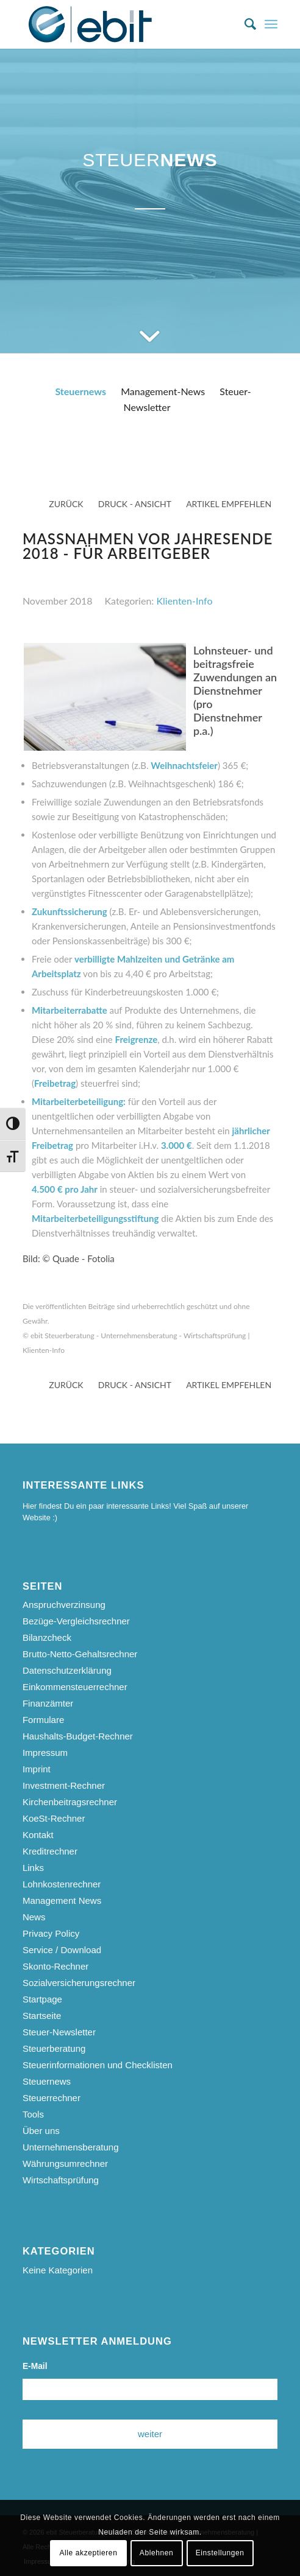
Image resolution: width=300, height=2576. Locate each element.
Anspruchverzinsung (64, 1604)
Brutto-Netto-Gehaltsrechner (80, 1654)
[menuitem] (244, 24)
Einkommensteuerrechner (75, 1687)
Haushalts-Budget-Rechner (78, 1736)
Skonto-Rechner (55, 1966)
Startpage (42, 1999)
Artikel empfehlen (228, 504)
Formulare (43, 1719)
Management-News (163, 391)
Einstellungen (220, 2553)
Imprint (37, 1769)
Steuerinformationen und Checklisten (98, 2065)
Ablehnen (157, 2553)
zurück (66, 504)
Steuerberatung (54, 2048)
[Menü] (271, 24)
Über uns (41, 2130)
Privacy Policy (51, 1933)
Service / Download (62, 1950)
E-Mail (35, 2366)
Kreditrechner (50, 1851)
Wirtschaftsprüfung (61, 2180)
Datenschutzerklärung (67, 1670)
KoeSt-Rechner (54, 1818)
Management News (62, 1900)
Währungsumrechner (65, 2163)
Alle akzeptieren (88, 2553)
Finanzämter (48, 1703)
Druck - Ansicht (134, 504)
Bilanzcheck (47, 1637)
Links (33, 1867)
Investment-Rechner (64, 1785)
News (34, 1917)
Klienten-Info (184, 600)
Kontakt (38, 1835)
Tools (33, 2114)
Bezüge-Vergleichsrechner (76, 1621)
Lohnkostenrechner (62, 1884)
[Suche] (244, 24)
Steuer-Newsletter (59, 2032)
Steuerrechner (51, 2098)
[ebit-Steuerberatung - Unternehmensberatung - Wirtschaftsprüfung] (125, 24)
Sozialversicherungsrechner (79, 1983)
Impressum (45, 1752)
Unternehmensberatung (71, 2147)
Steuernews (80, 391)
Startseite (42, 2015)
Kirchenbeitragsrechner (70, 1802)
